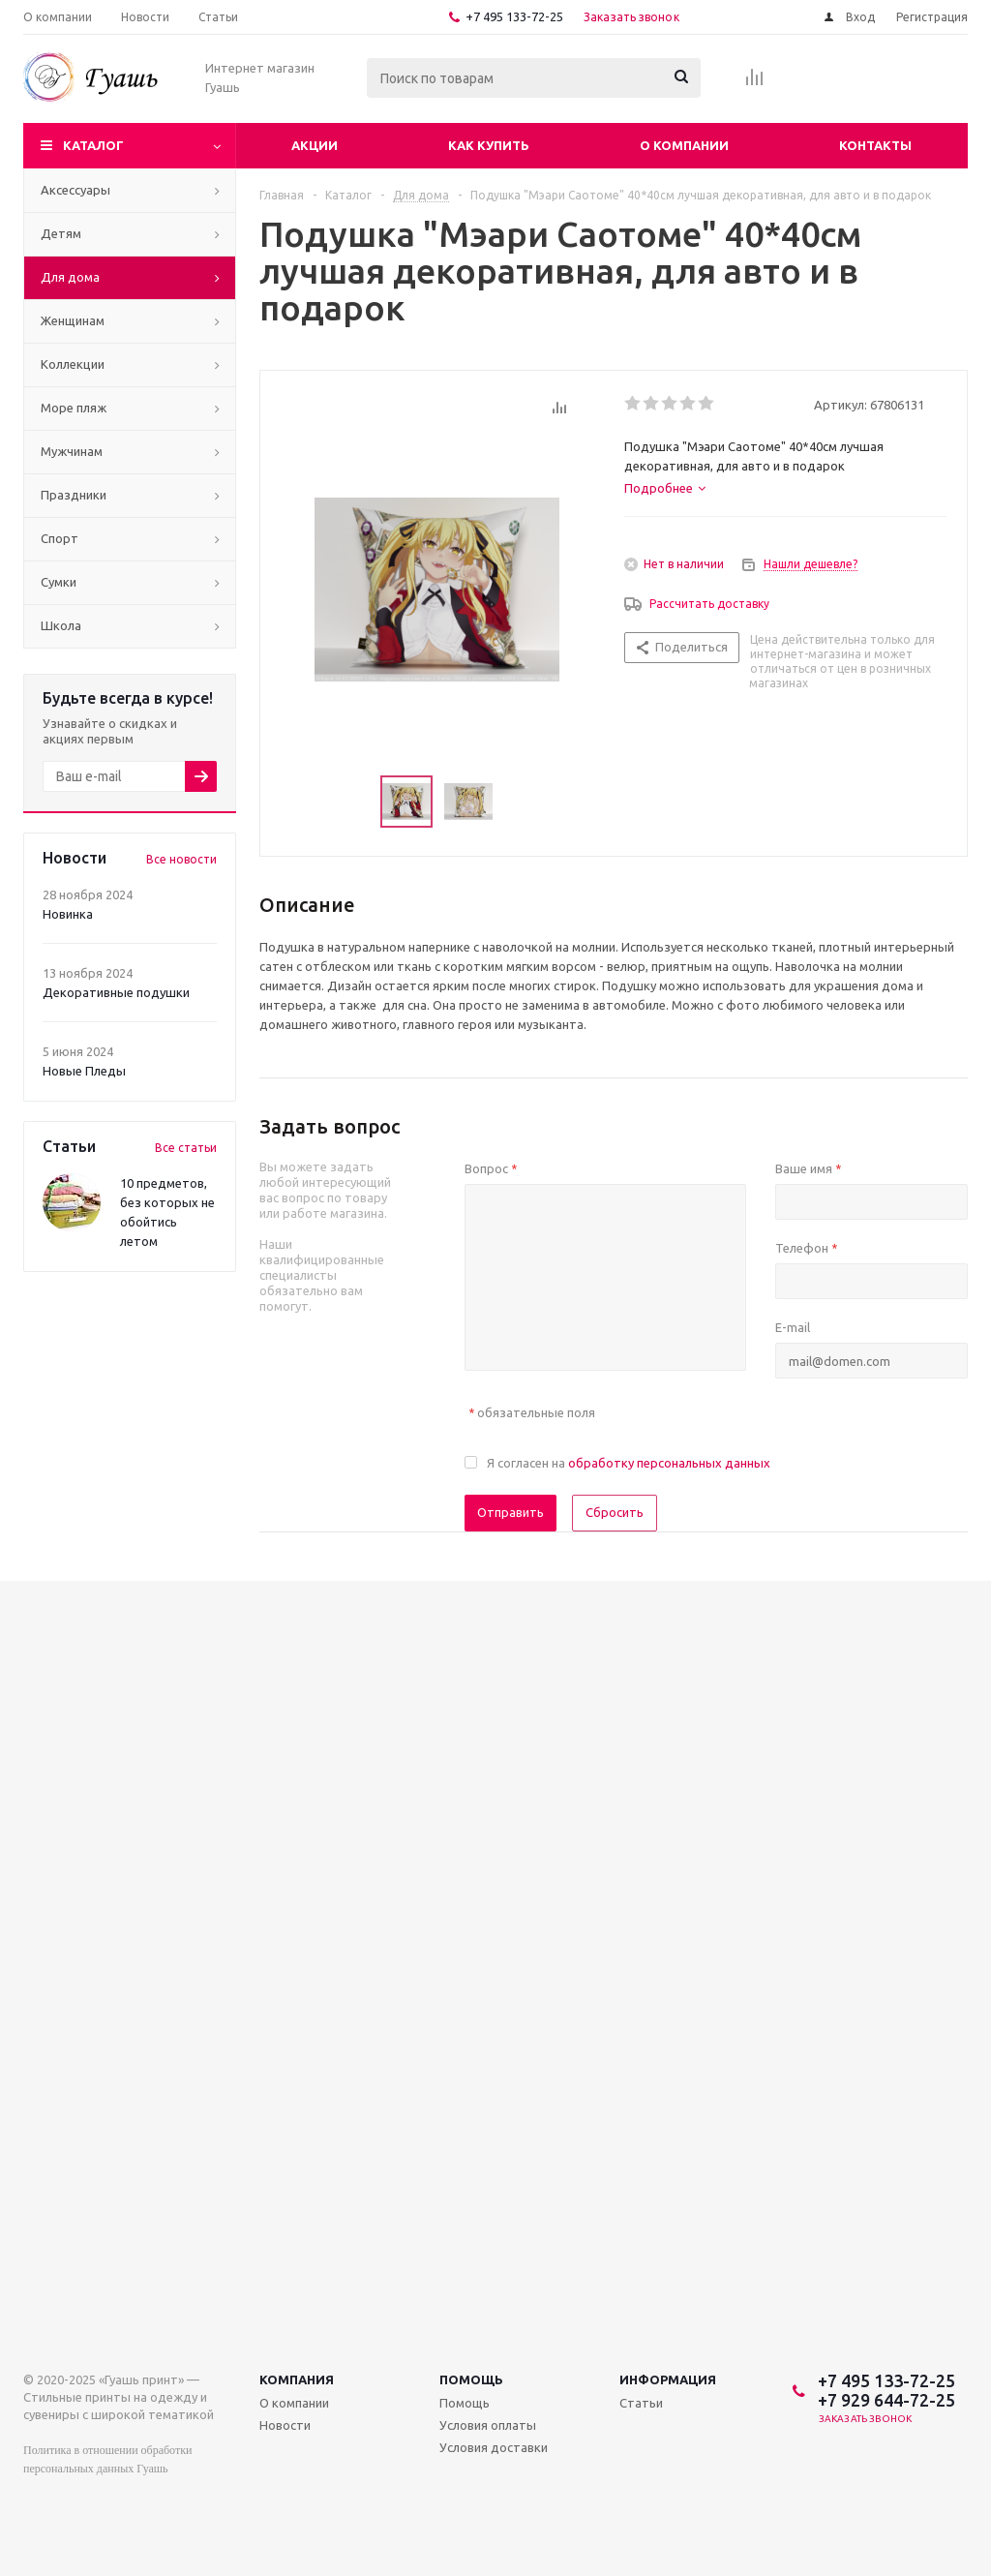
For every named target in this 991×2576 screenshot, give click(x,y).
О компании (684, 145)
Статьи (641, 2402)
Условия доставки (493, 2447)
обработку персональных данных (669, 1463)
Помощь (471, 2379)
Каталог (93, 145)
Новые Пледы (84, 1070)
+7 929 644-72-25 (886, 2399)
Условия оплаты (487, 2425)
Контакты (875, 145)
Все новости (181, 859)
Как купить (488, 145)
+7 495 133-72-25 (514, 16)
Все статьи (186, 1147)
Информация (667, 2379)
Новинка (68, 914)
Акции (314, 145)
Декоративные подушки (116, 992)
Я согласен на (628, 1463)
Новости (285, 2425)
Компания (296, 2379)
